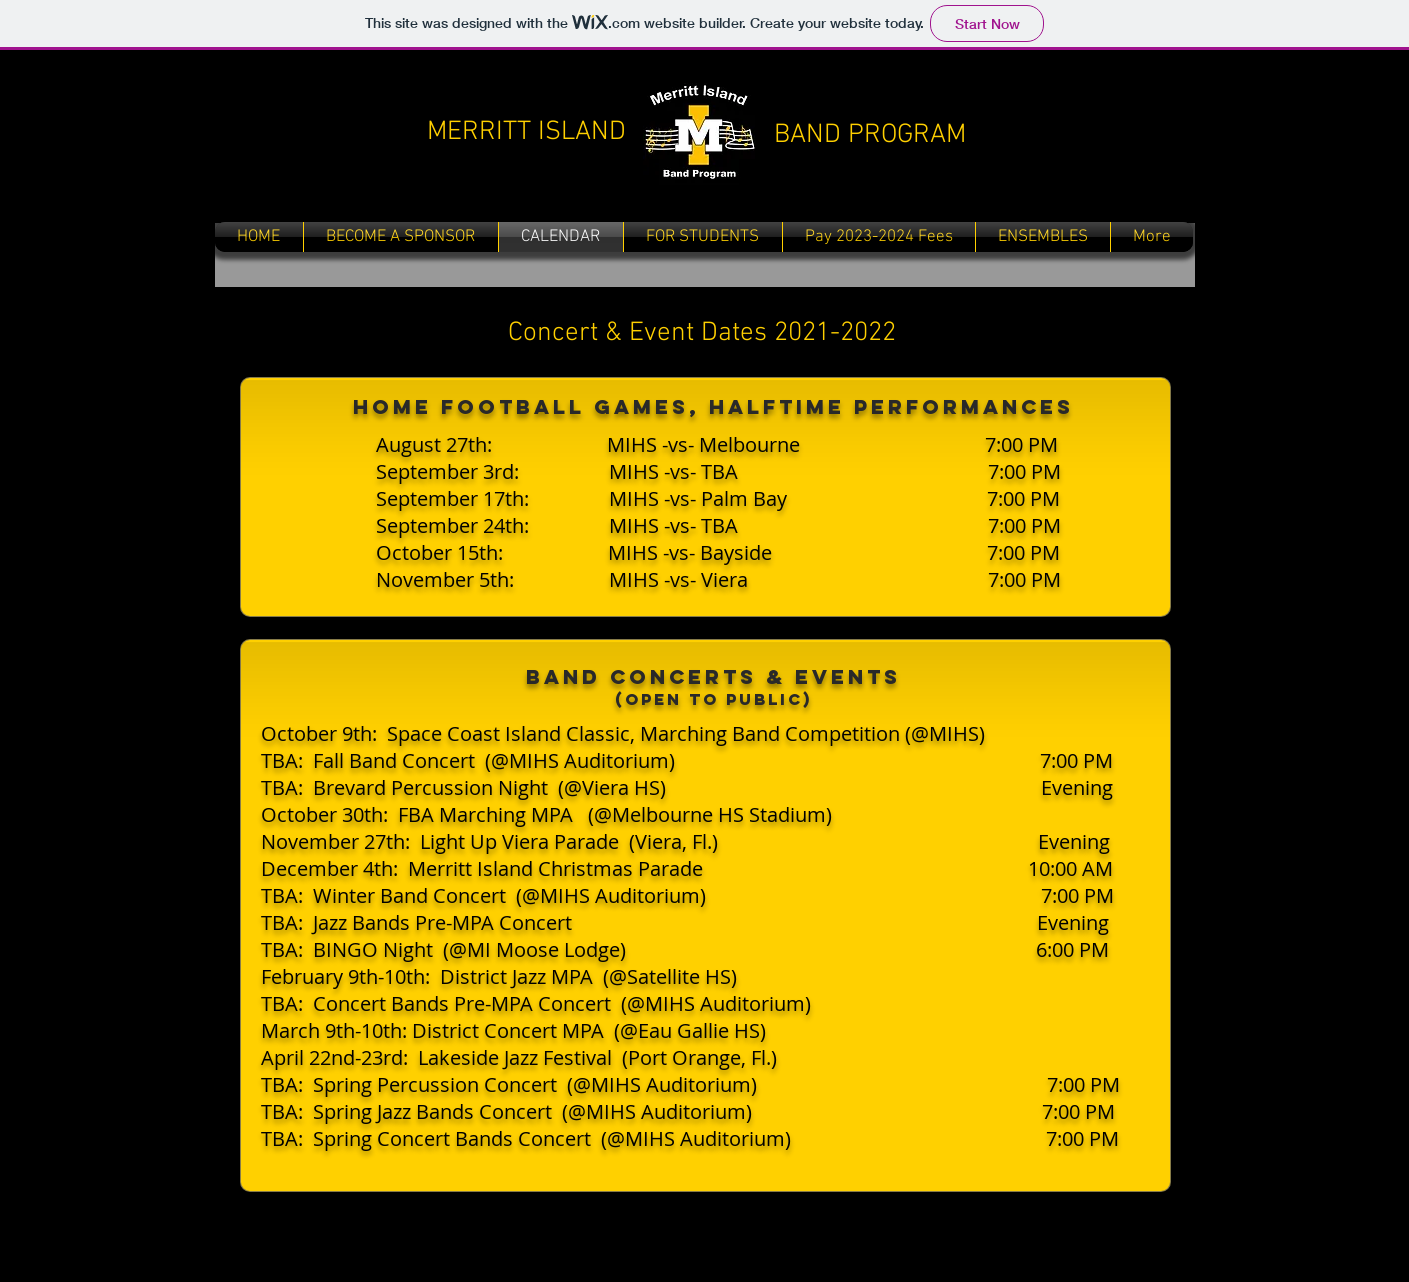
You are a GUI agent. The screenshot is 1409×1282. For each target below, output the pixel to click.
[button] (703, 237)
